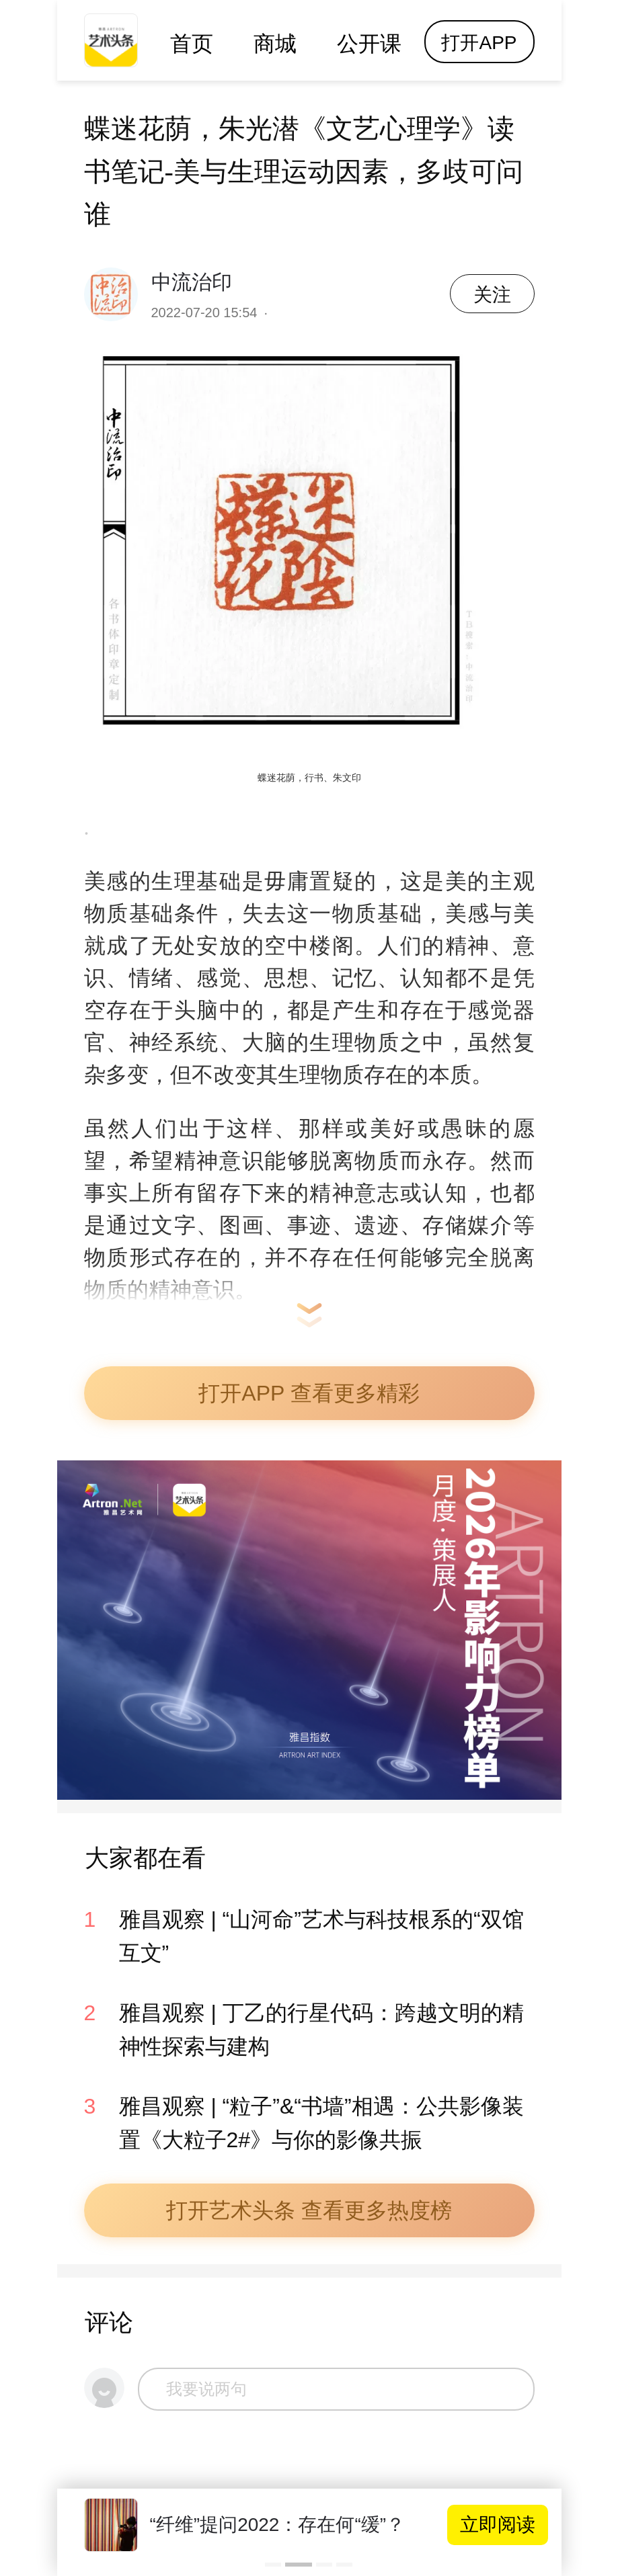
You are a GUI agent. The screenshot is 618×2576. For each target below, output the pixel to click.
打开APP (478, 42)
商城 (275, 44)
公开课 (369, 44)
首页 (191, 44)
